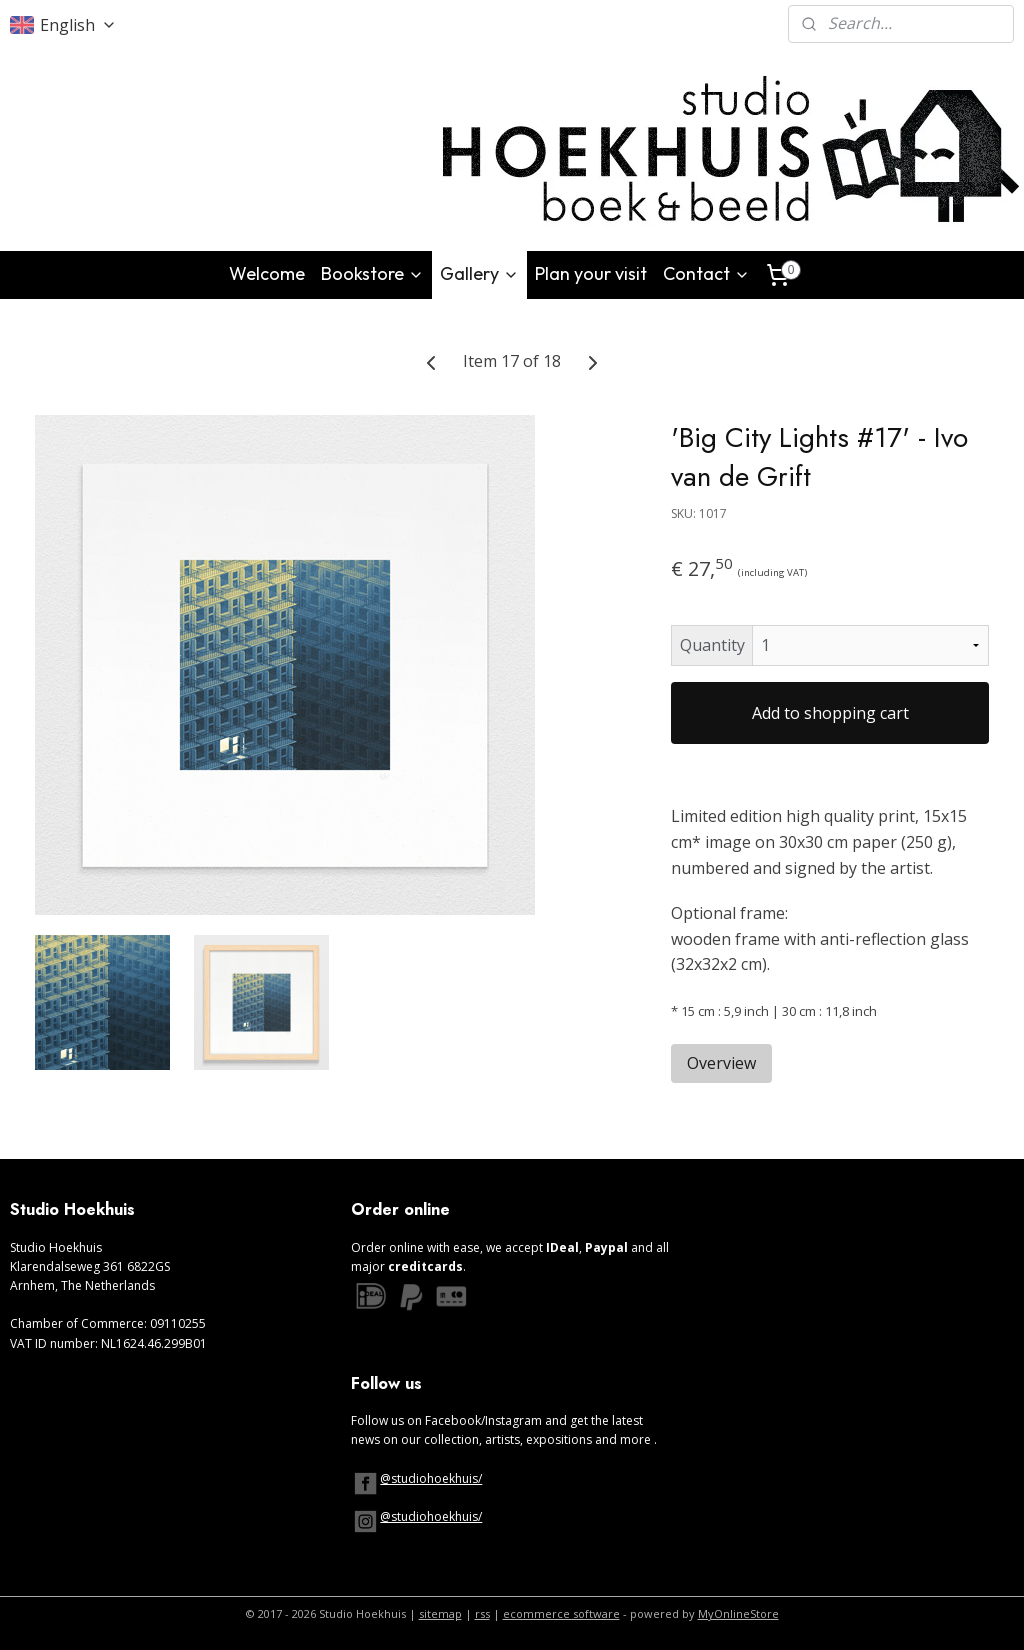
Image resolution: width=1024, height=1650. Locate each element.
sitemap (440, 1613)
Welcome (267, 273)
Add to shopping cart (830, 713)
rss (482, 1613)
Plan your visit (591, 273)
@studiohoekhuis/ (431, 1478)
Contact (706, 273)
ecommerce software (561, 1613)
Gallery (479, 273)
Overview (721, 1062)
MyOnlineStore (738, 1613)
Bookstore (372, 273)
